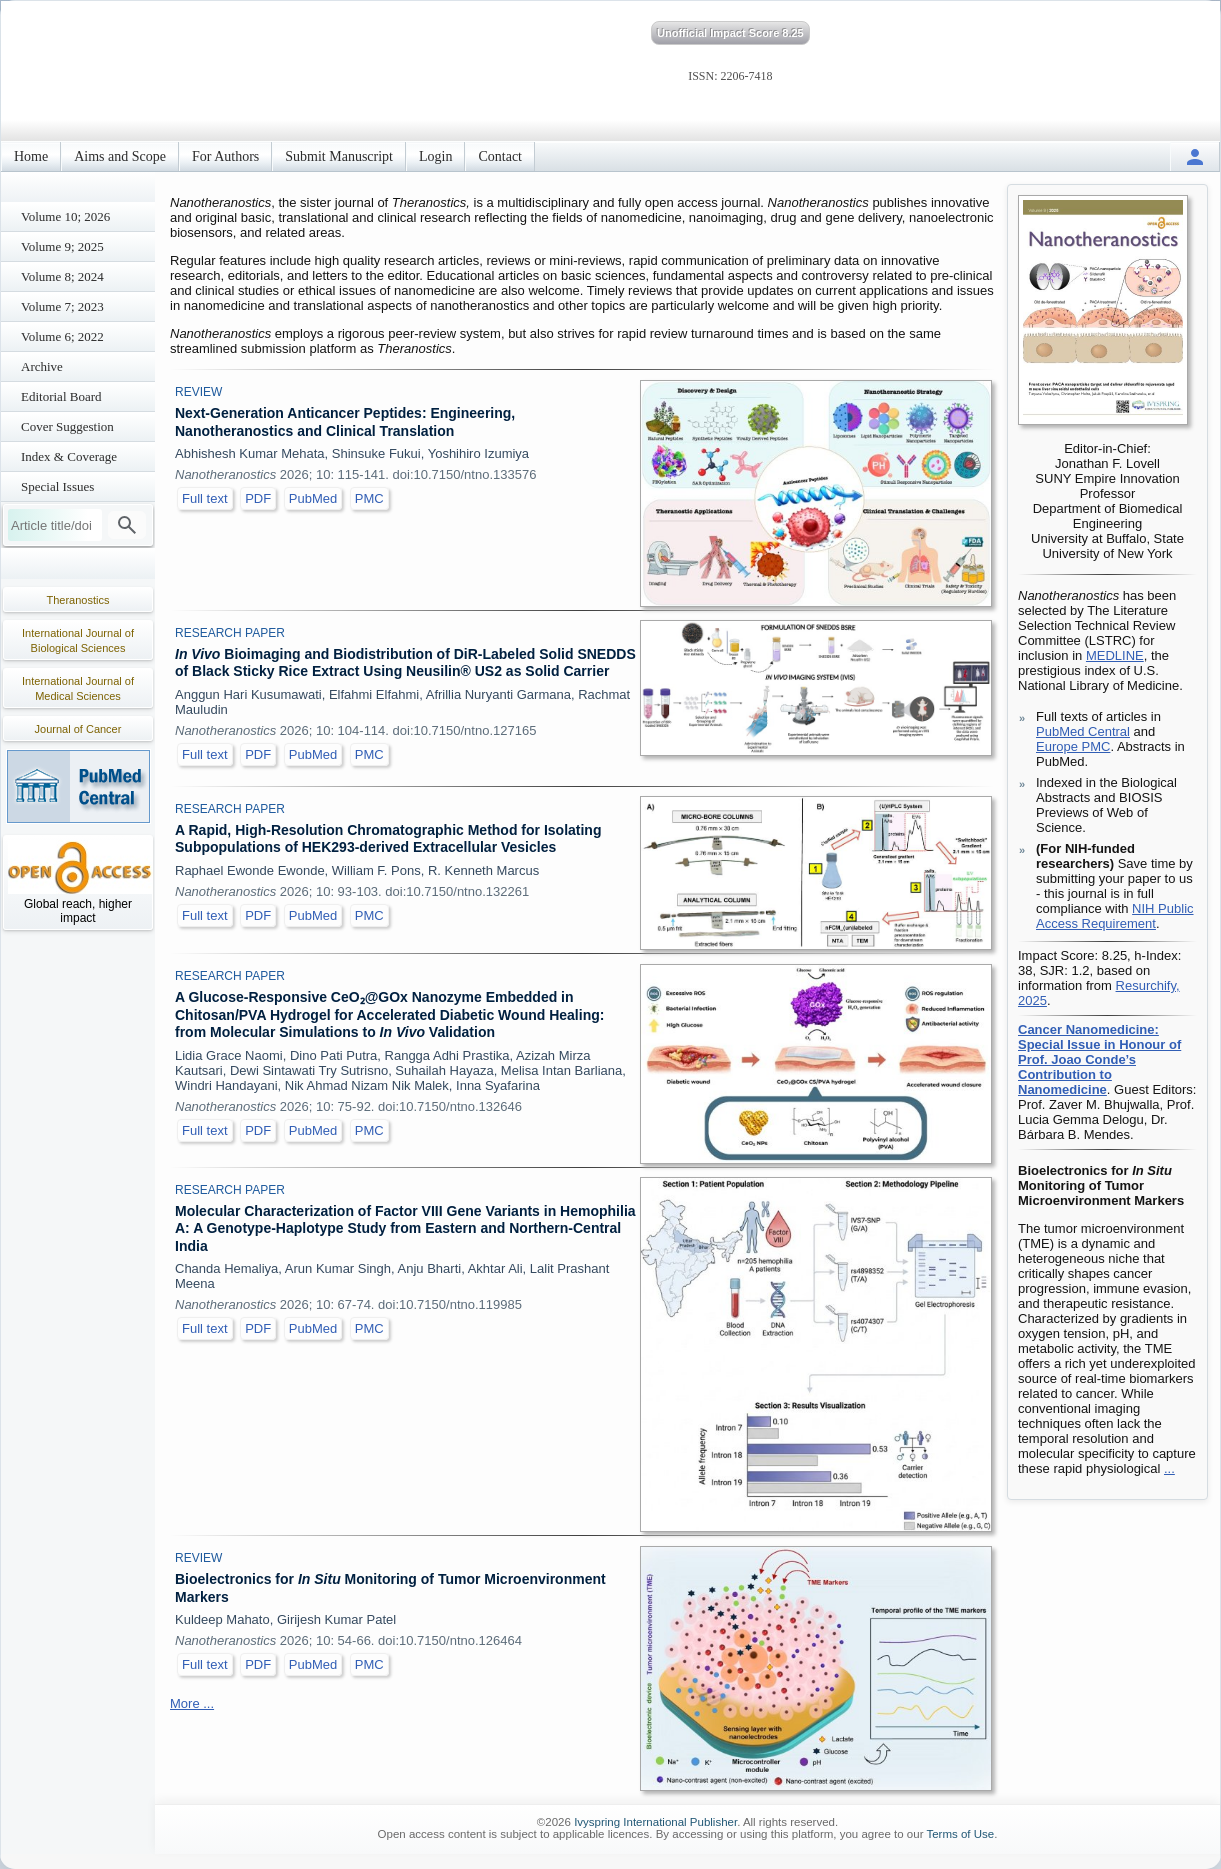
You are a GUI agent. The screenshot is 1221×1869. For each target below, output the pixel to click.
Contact (500, 156)
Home (31, 156)
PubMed (313, 498)
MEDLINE (1115, 655)
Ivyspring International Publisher (655, 1822)
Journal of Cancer (78, 729)
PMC (369, 498)
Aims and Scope (120, 156)
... (1169, 1468)
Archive (42, 366)
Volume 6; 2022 (62, 336)
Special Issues (57, 486)
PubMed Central (1083, 731)
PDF (258, 498)
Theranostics (78, 600)
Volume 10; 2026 (65, 216)
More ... (192, 1703)
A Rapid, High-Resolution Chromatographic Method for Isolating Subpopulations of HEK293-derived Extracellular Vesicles (388, 839)
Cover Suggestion (67, 426)
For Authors (225, 156)
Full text (205, 498)
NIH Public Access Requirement (1115, 916)
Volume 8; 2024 (62, 276)
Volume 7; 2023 (62, 306)
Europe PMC (1073, 746)
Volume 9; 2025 (62, 246)
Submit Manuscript (339, 156)
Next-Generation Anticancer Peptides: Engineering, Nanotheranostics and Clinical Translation (345, 422)
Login (435, 156)
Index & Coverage (69, 456)
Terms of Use (960, 1834)
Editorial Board (61, 396)
